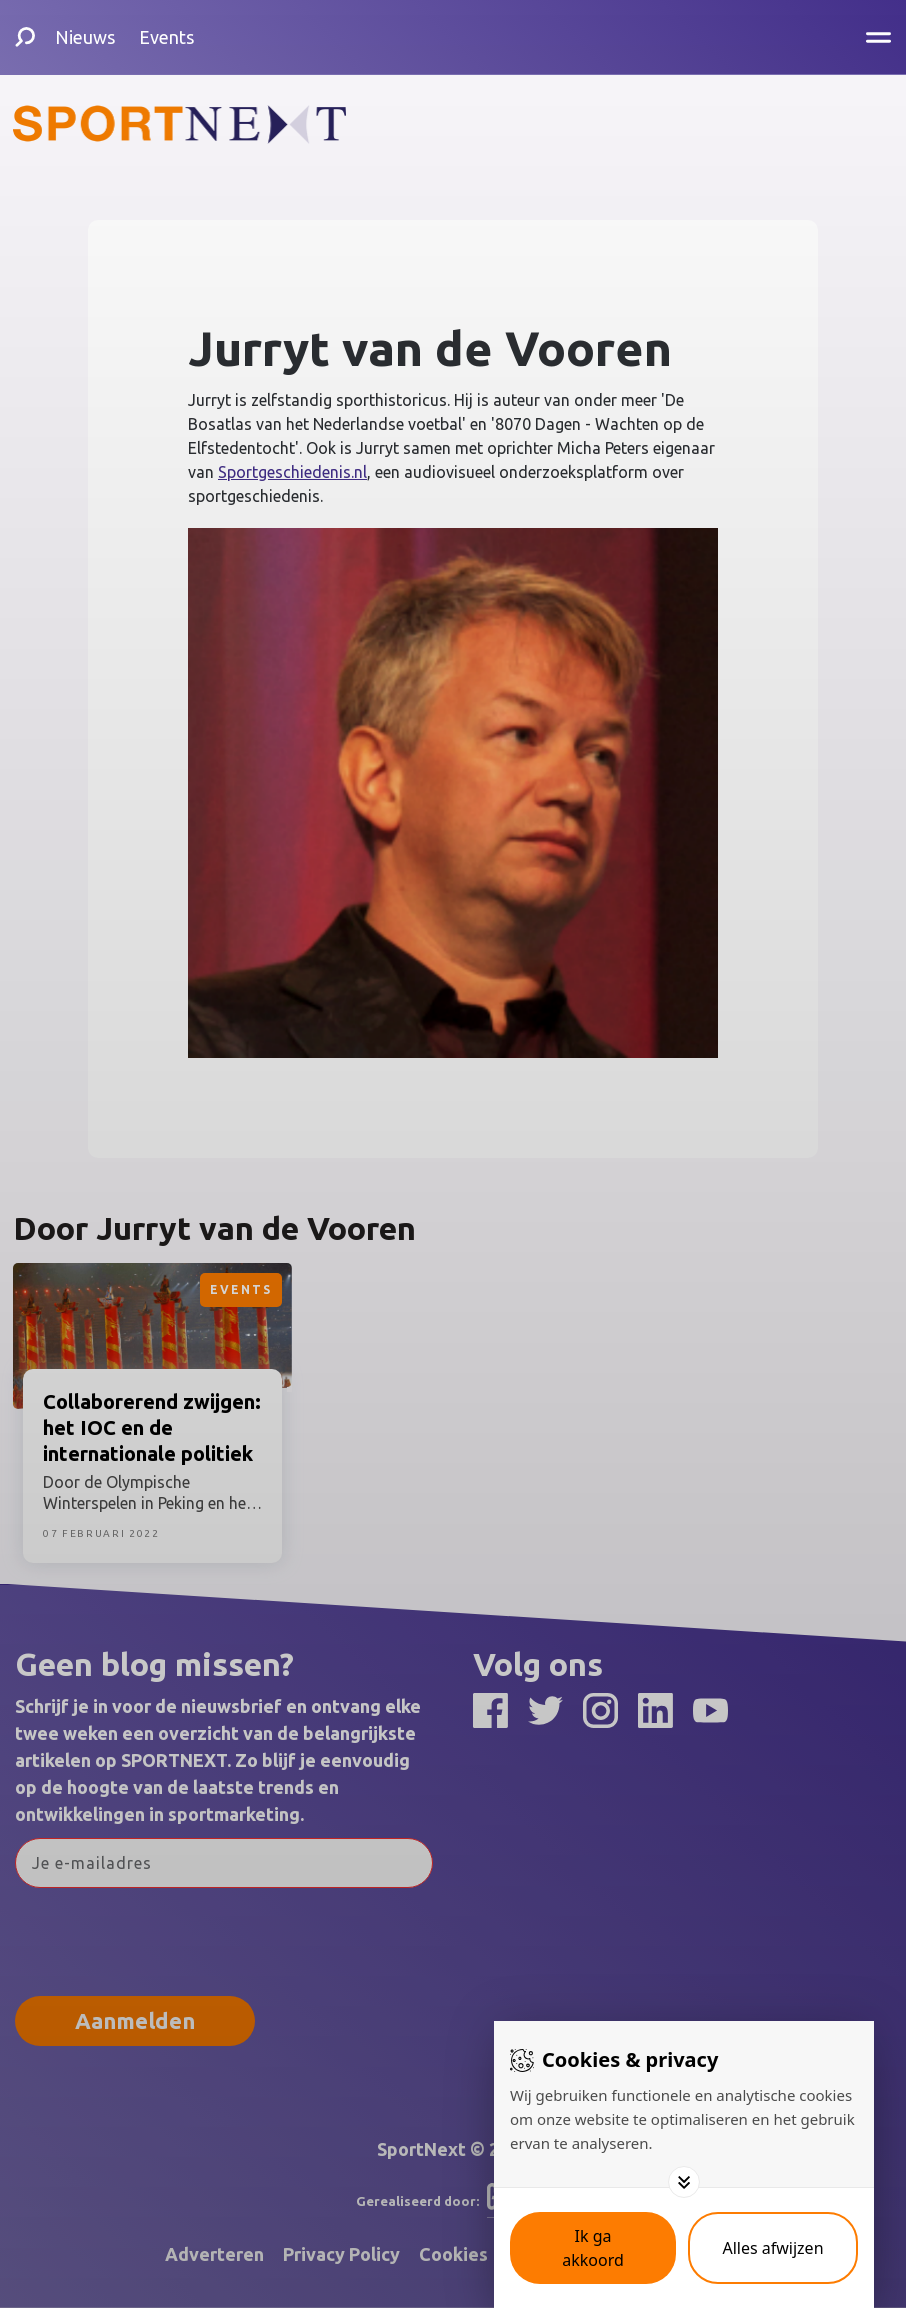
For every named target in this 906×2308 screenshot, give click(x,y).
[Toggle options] (684, 2182)
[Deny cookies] (773, 2248)
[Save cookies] (593, 2248)
